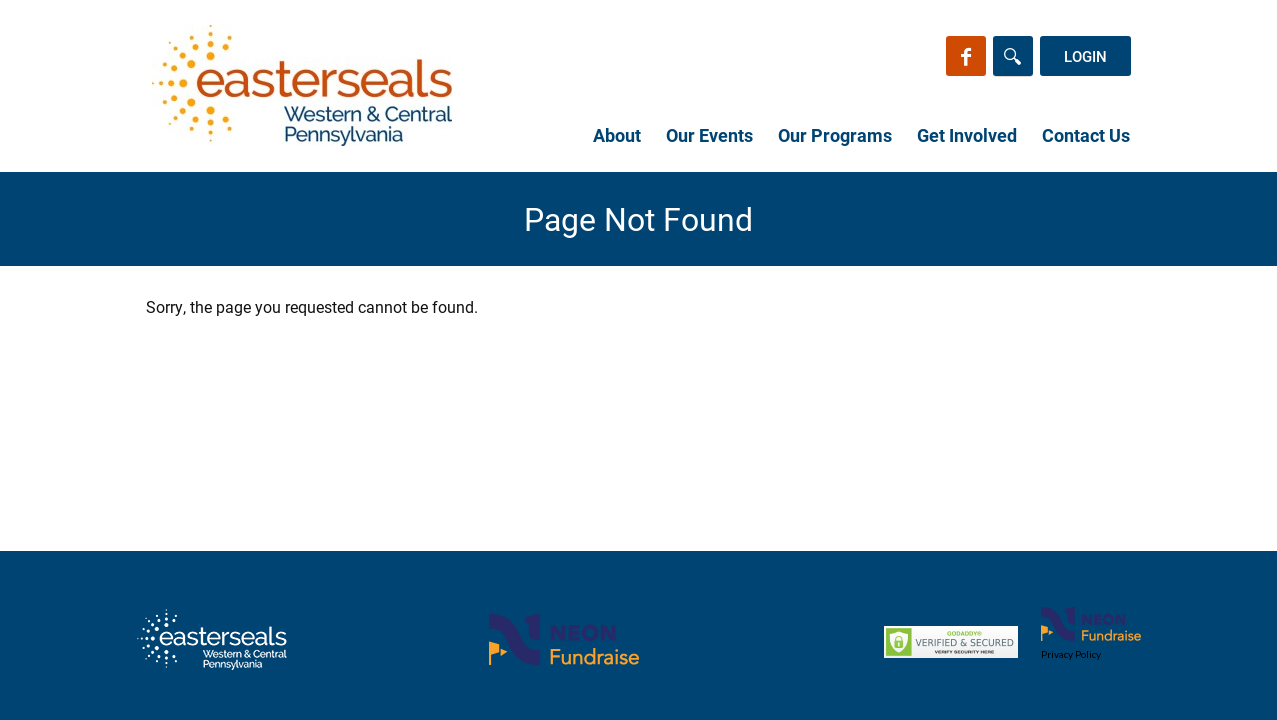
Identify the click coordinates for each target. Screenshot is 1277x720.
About (617, 135)
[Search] (1013, 56)
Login (1085, 56)
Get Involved (967, 135)
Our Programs (835, 135)
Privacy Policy (1071, 654)
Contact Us (1086, 135)
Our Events (709, 135)
